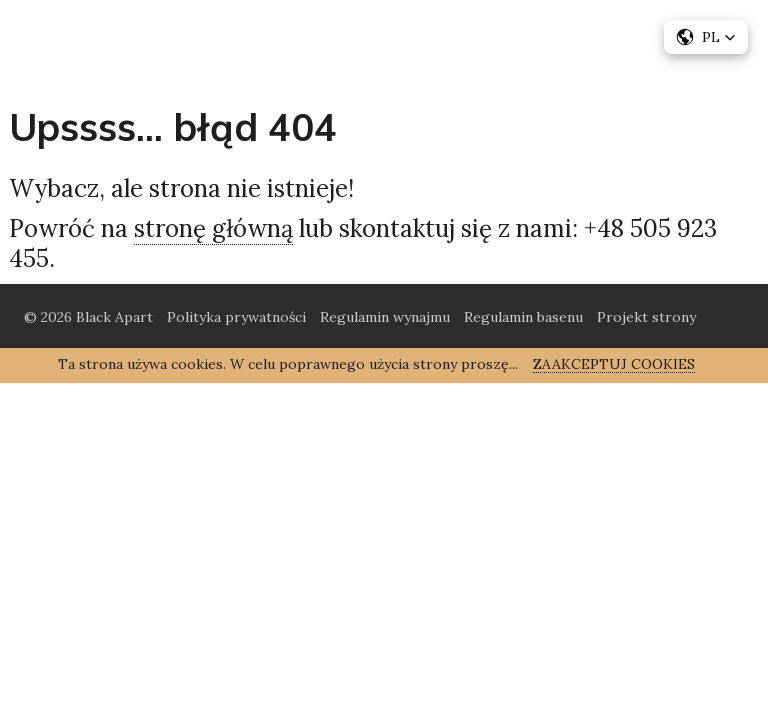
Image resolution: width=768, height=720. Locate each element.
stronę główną (213, 228)
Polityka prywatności (236, 317)
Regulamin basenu (523, 317)
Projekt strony (646, 317)
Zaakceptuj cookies (614, 365)
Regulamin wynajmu (385, 317)
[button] (706, 37)
